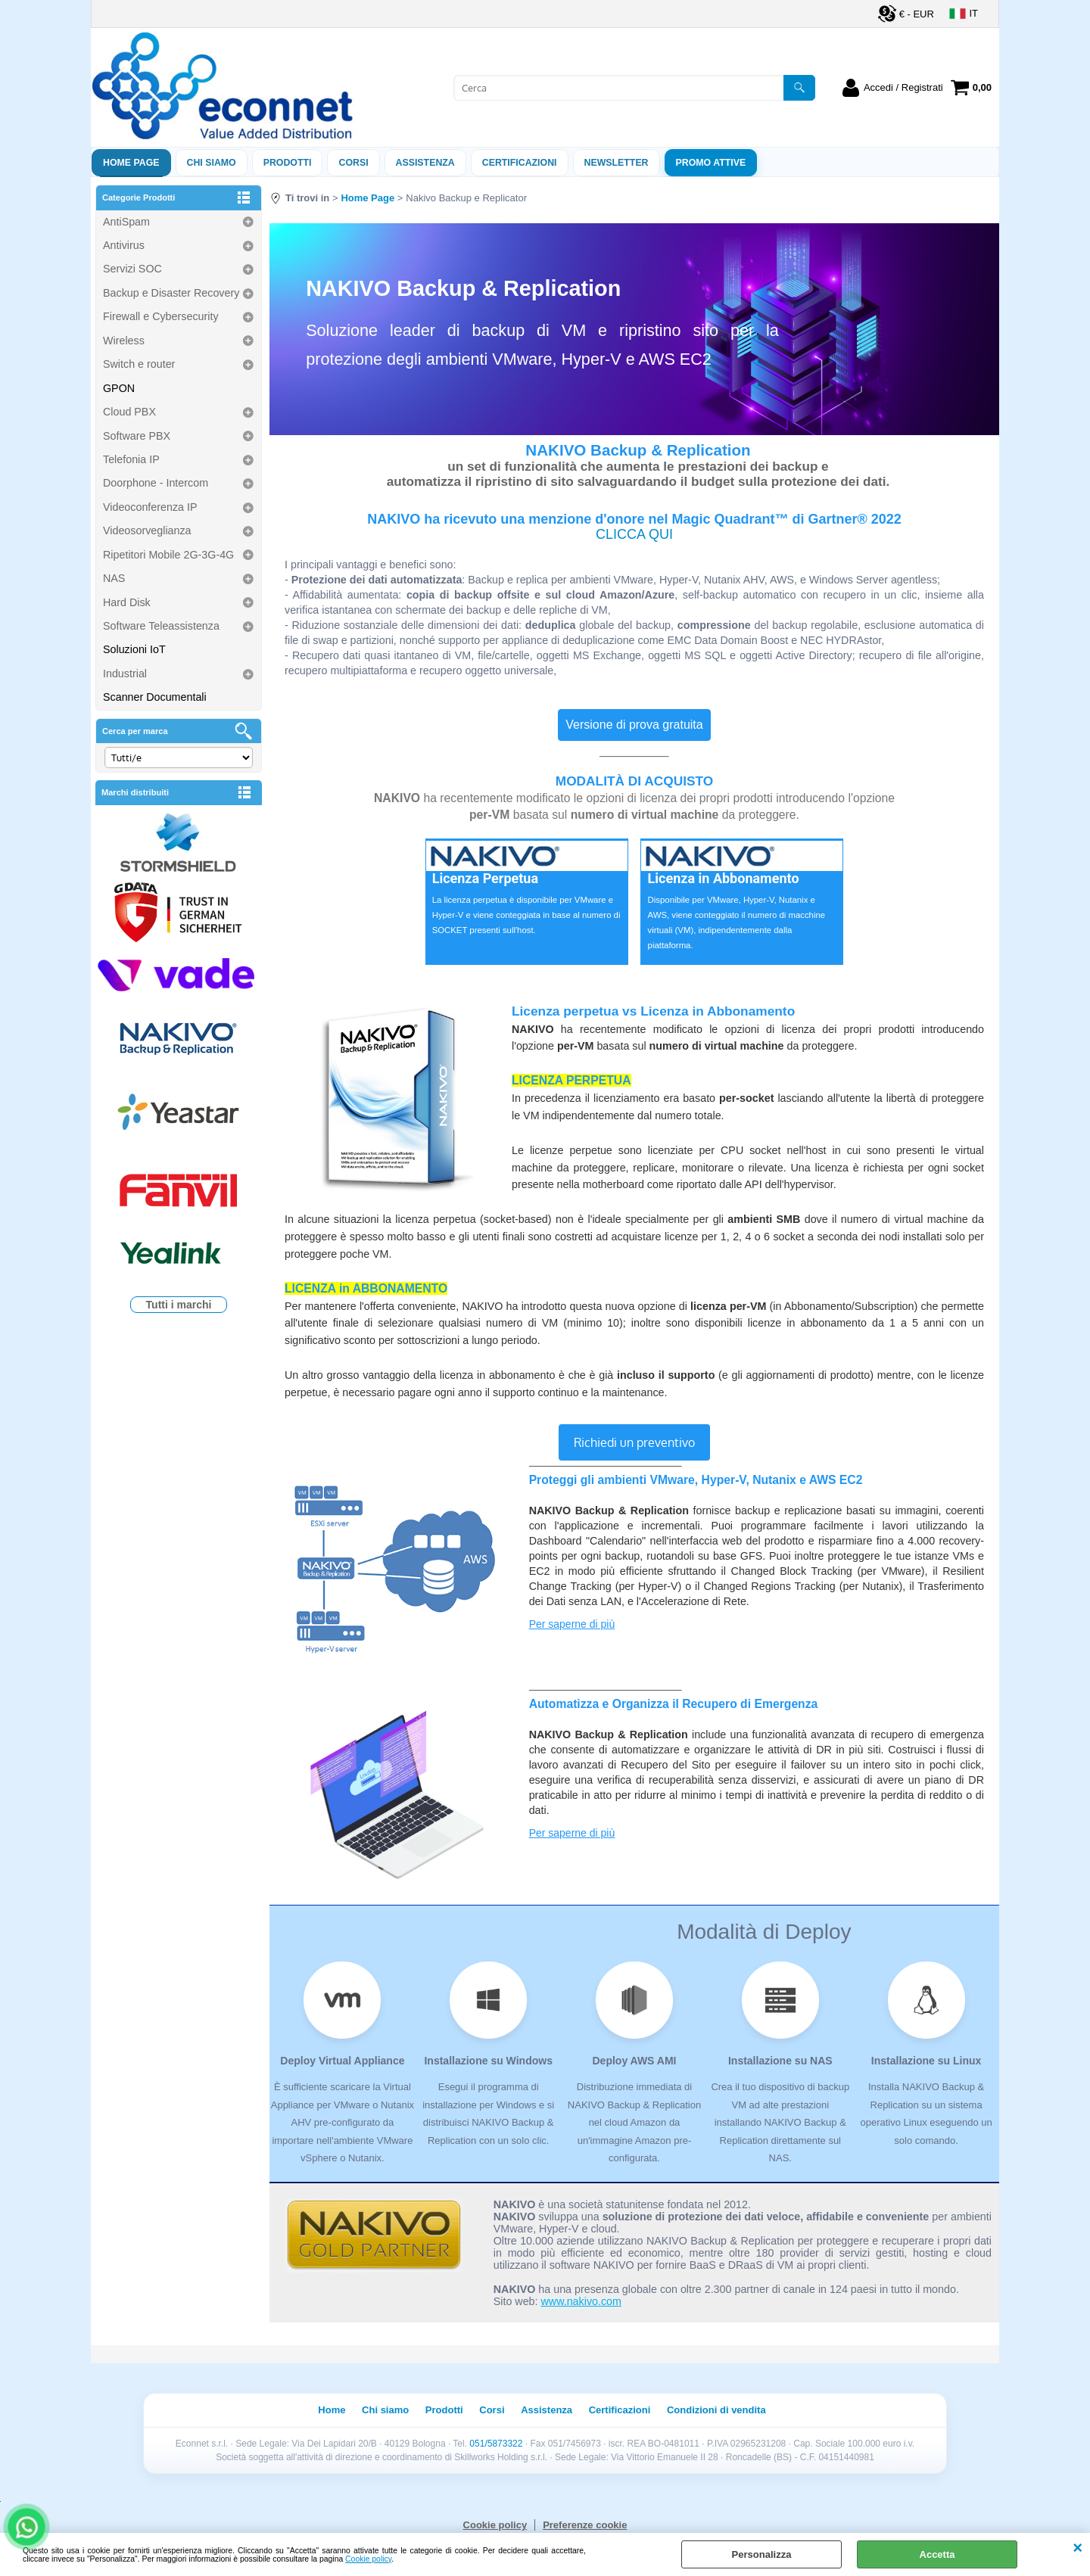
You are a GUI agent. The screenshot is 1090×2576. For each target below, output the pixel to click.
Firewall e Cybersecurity (161, 316)
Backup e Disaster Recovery (171, 293)
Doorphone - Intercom (155, 483)
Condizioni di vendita (716, 2410)
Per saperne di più (572, 1624)
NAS (114, 578)
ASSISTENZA (425, 162)
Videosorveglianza (147, 530)
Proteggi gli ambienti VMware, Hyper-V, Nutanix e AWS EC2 (696, 1479)
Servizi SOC (132, 269)
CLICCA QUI (634, 534)
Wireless (124, 340)
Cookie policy (368, 2559)
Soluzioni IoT (134, 649)
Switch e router (139, 364)
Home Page (131, 162)
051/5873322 (495, 2443)
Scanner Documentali (155, 697)
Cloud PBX (129, 412)
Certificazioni (519, 162)
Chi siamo (211, 162)
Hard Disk (127, 602)
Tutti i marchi (179, 1305)
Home (331, 2410)
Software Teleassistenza (161, 626)
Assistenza (546, 2410)
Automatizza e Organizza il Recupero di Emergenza (673, 1703)
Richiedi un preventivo (634, 1442)
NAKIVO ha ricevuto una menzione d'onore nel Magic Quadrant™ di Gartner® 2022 (634, 519)
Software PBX (136, 436)
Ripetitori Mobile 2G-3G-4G (168, 555)
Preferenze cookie (585, 2525)
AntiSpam (126, 222)
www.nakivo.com (581, 2301)
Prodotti (287, 162)
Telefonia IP (131, 459)
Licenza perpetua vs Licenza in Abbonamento (653, 1011)
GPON (119, 388)
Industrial (125, 673)
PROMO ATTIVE (711, 162)
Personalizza (762, 2554)
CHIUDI (1077, 2548)
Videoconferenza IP (150, 507)
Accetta (937, 2554)
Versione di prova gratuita (633, 724)
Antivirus (124, 245)
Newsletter (616, 162)
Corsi (353, 162)
